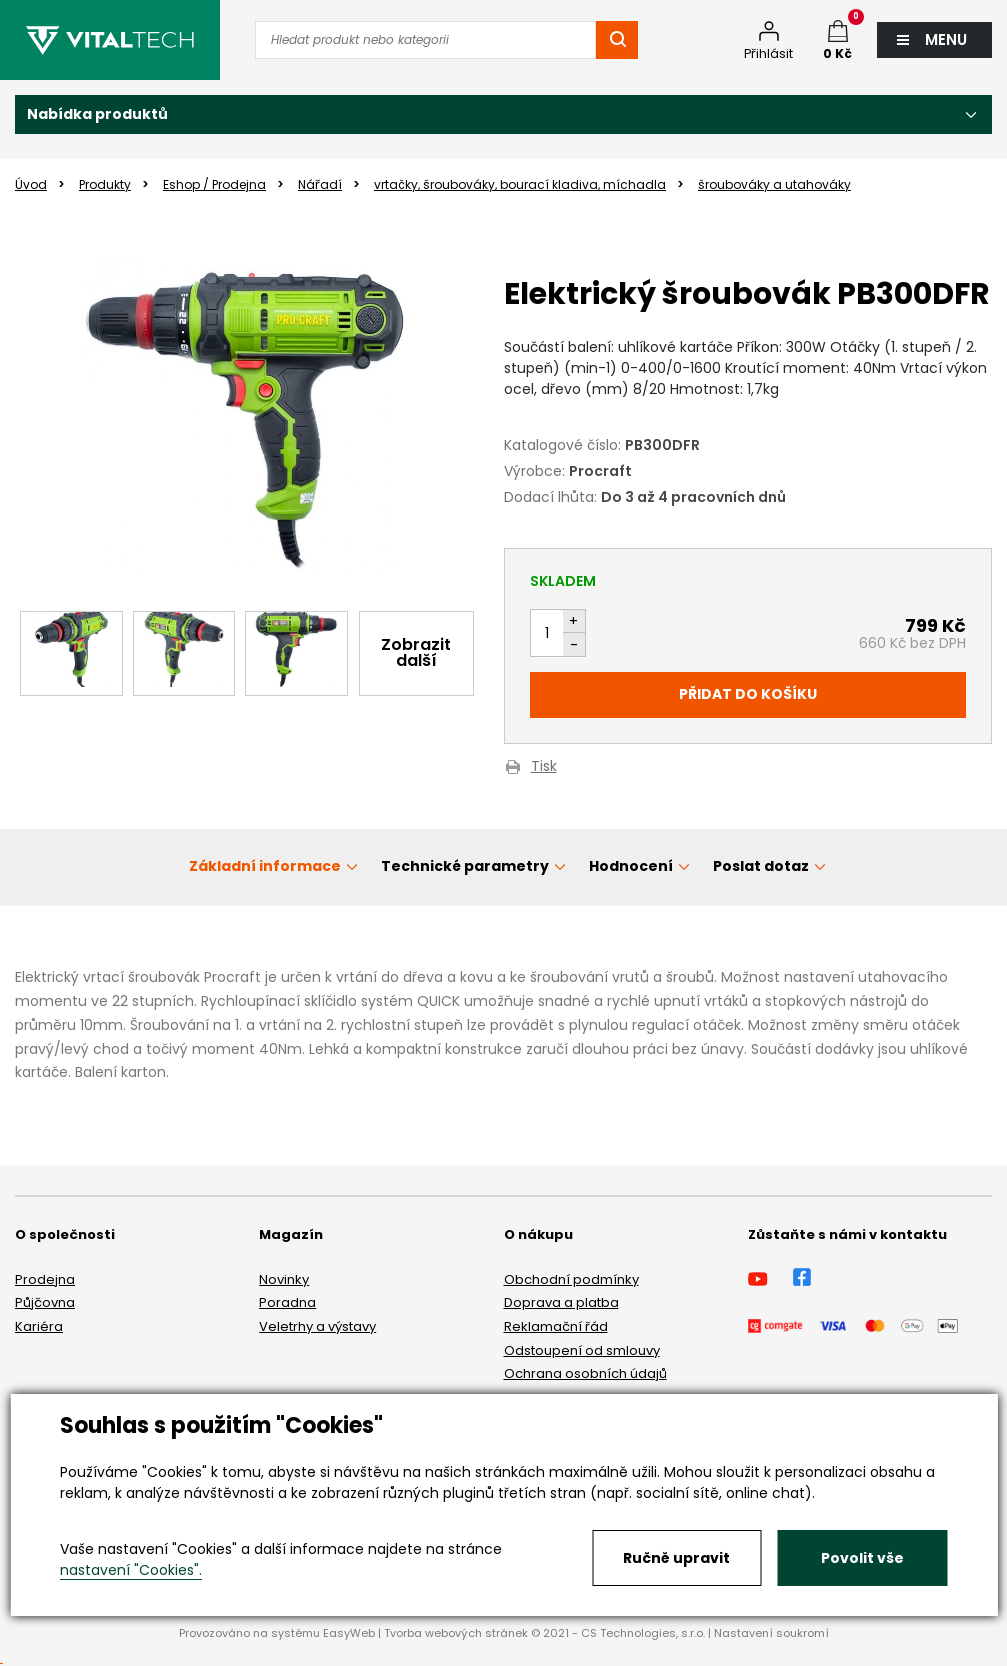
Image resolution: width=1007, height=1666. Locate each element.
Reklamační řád (556, 1326)
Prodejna (45, 1279)
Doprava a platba (561, 1302)
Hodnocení (631, 866)
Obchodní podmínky (571, 1279)
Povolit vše (862, 1558)
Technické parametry (465, 866)
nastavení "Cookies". (131, 1570)
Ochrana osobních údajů (585, 1373)
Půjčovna (45, 1302)
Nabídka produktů (97, 114)
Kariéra (39, 1326)
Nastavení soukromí (771, 1633)
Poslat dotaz (761, 866)
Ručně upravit (676, 1558)
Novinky (284, 1279)
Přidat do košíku (748, 694)
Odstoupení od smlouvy (582, 1350)
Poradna (287, 1302)
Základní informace (265, 866)
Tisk (544, 767)
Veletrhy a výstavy (317, 1326)
